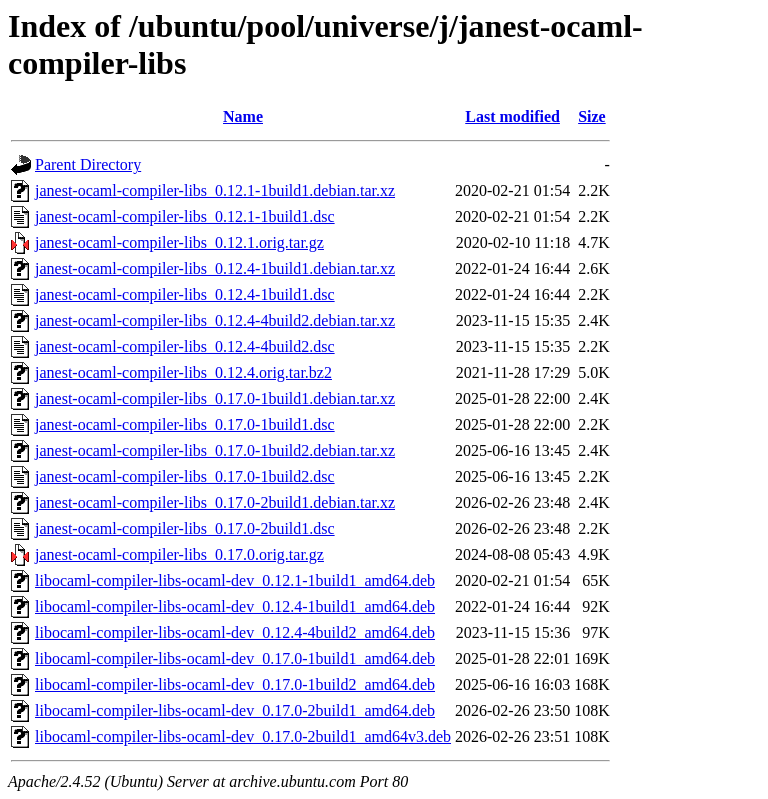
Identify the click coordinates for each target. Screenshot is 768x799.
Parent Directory (88, 164)
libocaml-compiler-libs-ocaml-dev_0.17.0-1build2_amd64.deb (235, 684)
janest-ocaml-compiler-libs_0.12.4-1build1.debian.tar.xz (215, 268)
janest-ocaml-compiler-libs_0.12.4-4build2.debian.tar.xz (215, 320)
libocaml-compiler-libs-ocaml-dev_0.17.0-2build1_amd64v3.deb (243, 736)
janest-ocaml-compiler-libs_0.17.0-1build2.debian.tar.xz (215, 450)
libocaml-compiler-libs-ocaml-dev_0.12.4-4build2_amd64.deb (235, 632)
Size (592, 116)
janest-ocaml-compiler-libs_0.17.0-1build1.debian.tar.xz (215, 398)
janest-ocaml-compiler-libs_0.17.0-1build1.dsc (185, 424)
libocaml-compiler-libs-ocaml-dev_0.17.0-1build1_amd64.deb (235, 658)
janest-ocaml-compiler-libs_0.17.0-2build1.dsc (185, 528)
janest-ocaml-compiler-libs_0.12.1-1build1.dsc (185, 216)
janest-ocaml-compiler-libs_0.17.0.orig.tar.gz (179, 554)
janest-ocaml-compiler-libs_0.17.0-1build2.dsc (185, 476)
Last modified (512, 116)
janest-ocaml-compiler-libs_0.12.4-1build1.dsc (185, 294)
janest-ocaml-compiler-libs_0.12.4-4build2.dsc (185, 346)
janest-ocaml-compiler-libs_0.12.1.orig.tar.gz (179, 242)
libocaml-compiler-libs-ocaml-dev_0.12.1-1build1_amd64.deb (235, 580)
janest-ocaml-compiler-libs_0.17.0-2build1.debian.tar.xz (215, 502)
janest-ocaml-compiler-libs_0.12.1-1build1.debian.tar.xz (215, 190)
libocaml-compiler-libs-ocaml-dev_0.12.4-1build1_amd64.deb (235, 606)
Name (243, 116)
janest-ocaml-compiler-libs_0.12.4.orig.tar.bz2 (183, 372)
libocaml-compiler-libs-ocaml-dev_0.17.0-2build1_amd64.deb (235, 710)
